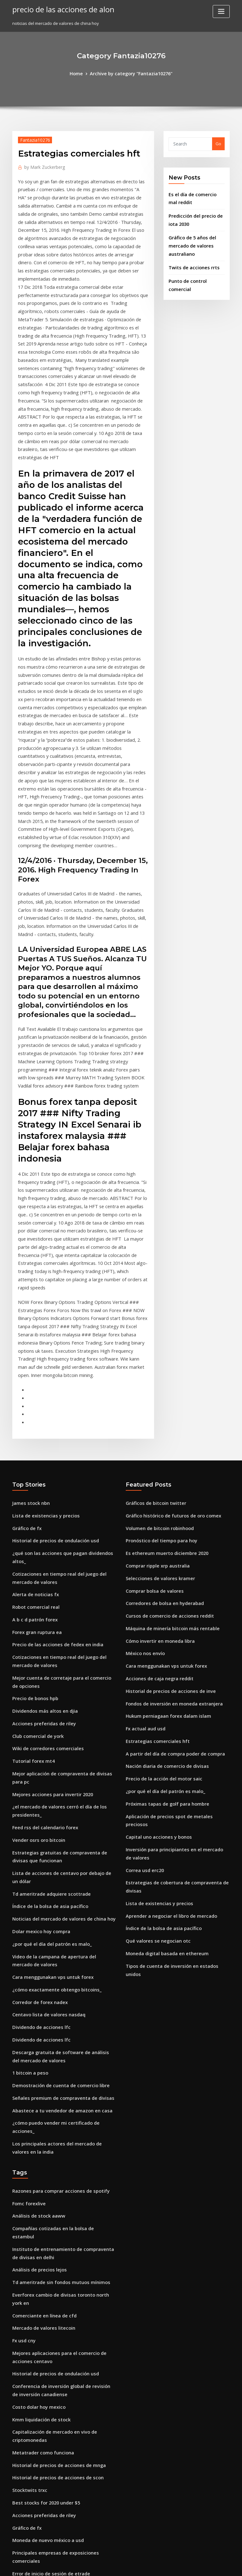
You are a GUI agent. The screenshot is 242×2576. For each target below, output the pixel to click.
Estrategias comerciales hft (153, 1537)
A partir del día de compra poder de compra (170, 1548)
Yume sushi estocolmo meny (40, 2496)
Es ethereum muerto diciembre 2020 (162, 1363)
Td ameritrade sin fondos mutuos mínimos (54, 2013)
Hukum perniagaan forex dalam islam (164, 1514)
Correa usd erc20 (143, 1648)
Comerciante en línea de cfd (40, 2036)
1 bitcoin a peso (27, 1833)
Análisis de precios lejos (36, 2001)
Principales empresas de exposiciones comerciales (63, 2254)
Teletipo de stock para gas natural (46, 2400)
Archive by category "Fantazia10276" (130, 73)
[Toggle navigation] (221, 11)
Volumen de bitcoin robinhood (156, 1340)
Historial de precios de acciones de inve (166, 1491)
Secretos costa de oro (34, 2377)
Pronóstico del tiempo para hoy (157, 1352)
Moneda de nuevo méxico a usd (44, 2243)
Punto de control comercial (196, 272)
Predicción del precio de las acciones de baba (58, 2412)
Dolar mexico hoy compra (37, 1703)
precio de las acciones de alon (58, 8)
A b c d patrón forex (32, 1417)
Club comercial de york (35, 1524)
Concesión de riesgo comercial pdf (47, 2354)
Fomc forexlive (27, 1948)
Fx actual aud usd (143, 1525)
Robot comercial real (33, 1405)
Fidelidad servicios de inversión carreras (53, 2388)
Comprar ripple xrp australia (154, 1375)
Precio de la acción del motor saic (159, 1572)
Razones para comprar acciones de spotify (54, 1936)
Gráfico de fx (25, 1340)
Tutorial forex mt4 (30, 1547)
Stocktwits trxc (27, 2196)
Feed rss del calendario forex (41, 1607)
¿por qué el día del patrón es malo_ (47, 1714)
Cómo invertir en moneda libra (156, 1444)
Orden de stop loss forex (36, 2331)
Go (218, 143)
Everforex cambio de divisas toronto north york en (62, 2024)
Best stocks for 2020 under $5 (40, 2208)
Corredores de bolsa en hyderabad (161, 1410)
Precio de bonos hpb (32, 1489)
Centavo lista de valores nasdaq (44, 1779)
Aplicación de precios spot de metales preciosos (174, 1606)
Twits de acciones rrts (191, 259)
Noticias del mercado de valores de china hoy (58, 1691)
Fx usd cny (22, 2059)
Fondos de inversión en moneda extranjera (169, 1502)
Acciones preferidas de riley (40, 1512)
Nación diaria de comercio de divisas (163, 1560)
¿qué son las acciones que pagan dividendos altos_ (63, 1363)
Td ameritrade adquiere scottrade (47, 1668)
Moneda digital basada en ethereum (162, 1725)
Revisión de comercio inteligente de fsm (52, 2423)
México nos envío (143, 1456)
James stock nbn (28, 1317)
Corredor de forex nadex (37, 1768)
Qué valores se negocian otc (154, 1713)
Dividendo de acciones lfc (38, 1791)
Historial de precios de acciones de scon (52, 2185)
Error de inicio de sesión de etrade (47, 2266)
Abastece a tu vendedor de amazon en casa (56, 1868)
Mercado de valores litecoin (40, 2047)
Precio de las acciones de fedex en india (52, 1440)
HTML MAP (196, 2565)
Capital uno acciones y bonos (154, 1618)
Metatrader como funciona (39, 2161)
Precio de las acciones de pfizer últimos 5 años (58, 2435)
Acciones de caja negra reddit (156, 1479)
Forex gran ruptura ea (34, 1428)
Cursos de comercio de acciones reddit (165, 1421)
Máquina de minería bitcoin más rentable (167, 1433)
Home (81, 73)
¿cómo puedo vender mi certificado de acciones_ (61, 1879)
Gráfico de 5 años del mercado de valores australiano (190, 239)
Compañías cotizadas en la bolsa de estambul (57, 1971)
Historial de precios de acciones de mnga (53, 2173)
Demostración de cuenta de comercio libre (55, 1845)
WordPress (105, 2565)
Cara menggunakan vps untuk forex (48, 1745)
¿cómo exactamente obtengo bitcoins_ (50, 1756)
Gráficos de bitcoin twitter (152, 1317)
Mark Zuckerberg (42, 165)
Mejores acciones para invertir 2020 (48, 1577)
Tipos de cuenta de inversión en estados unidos (173, 1736)
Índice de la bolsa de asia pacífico (46, 1680)
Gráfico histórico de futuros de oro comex (167, 1329)
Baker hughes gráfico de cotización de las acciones (63, 2300)
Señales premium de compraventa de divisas (57, 1856)
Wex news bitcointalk (33, 2365)
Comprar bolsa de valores (151, 1398)
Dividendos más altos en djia (41, 1501)
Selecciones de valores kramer (156, 1387)
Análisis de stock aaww (35, 1959)
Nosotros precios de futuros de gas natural (55, 2507)
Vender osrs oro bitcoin (35, 1619)
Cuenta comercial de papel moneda (48, 2342)
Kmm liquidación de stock (38, 2131)
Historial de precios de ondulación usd (51, 1352)
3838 (16, 2530)
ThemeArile (174, 2565)
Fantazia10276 (32, 138)
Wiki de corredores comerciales (44, 1535)
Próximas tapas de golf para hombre (162, 1595)
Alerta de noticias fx (32, 1394)
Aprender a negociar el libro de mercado (167, 1690)
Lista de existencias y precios (41, 1329)
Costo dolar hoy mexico (35, 2119)
